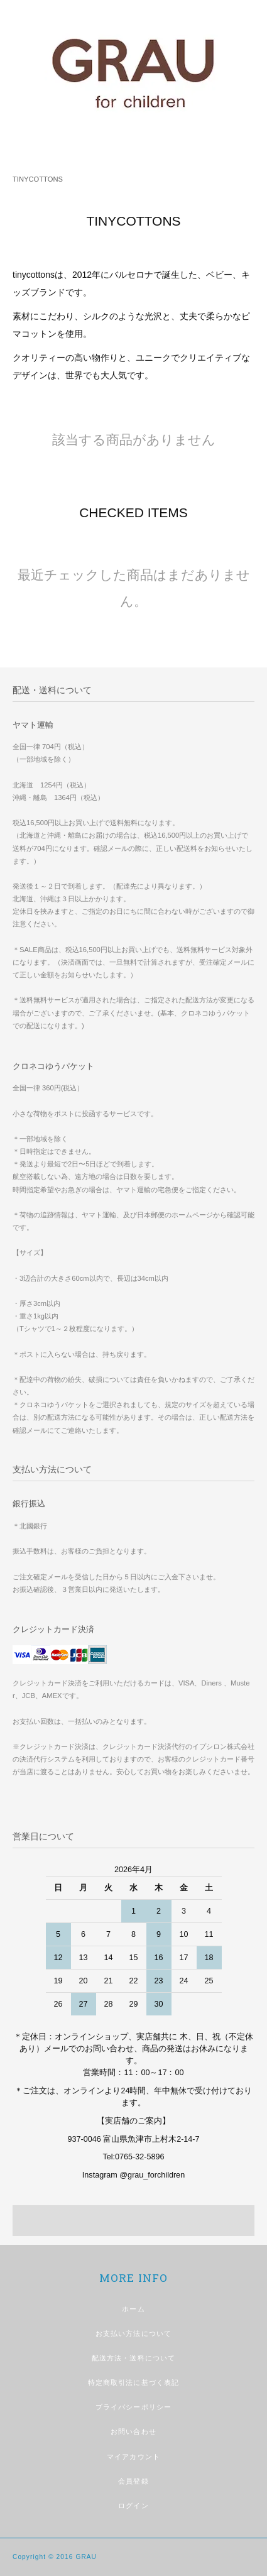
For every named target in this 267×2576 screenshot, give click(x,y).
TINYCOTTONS (38, 179)
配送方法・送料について (133, 2358)
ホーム (133, 2309)
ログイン (133, 2505)
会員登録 (133, 2481)
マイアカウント (133, 2456)
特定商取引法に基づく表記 (133, 2382)
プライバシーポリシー (133, 2407)
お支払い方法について (133, 2333)
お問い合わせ (133, 2431)
